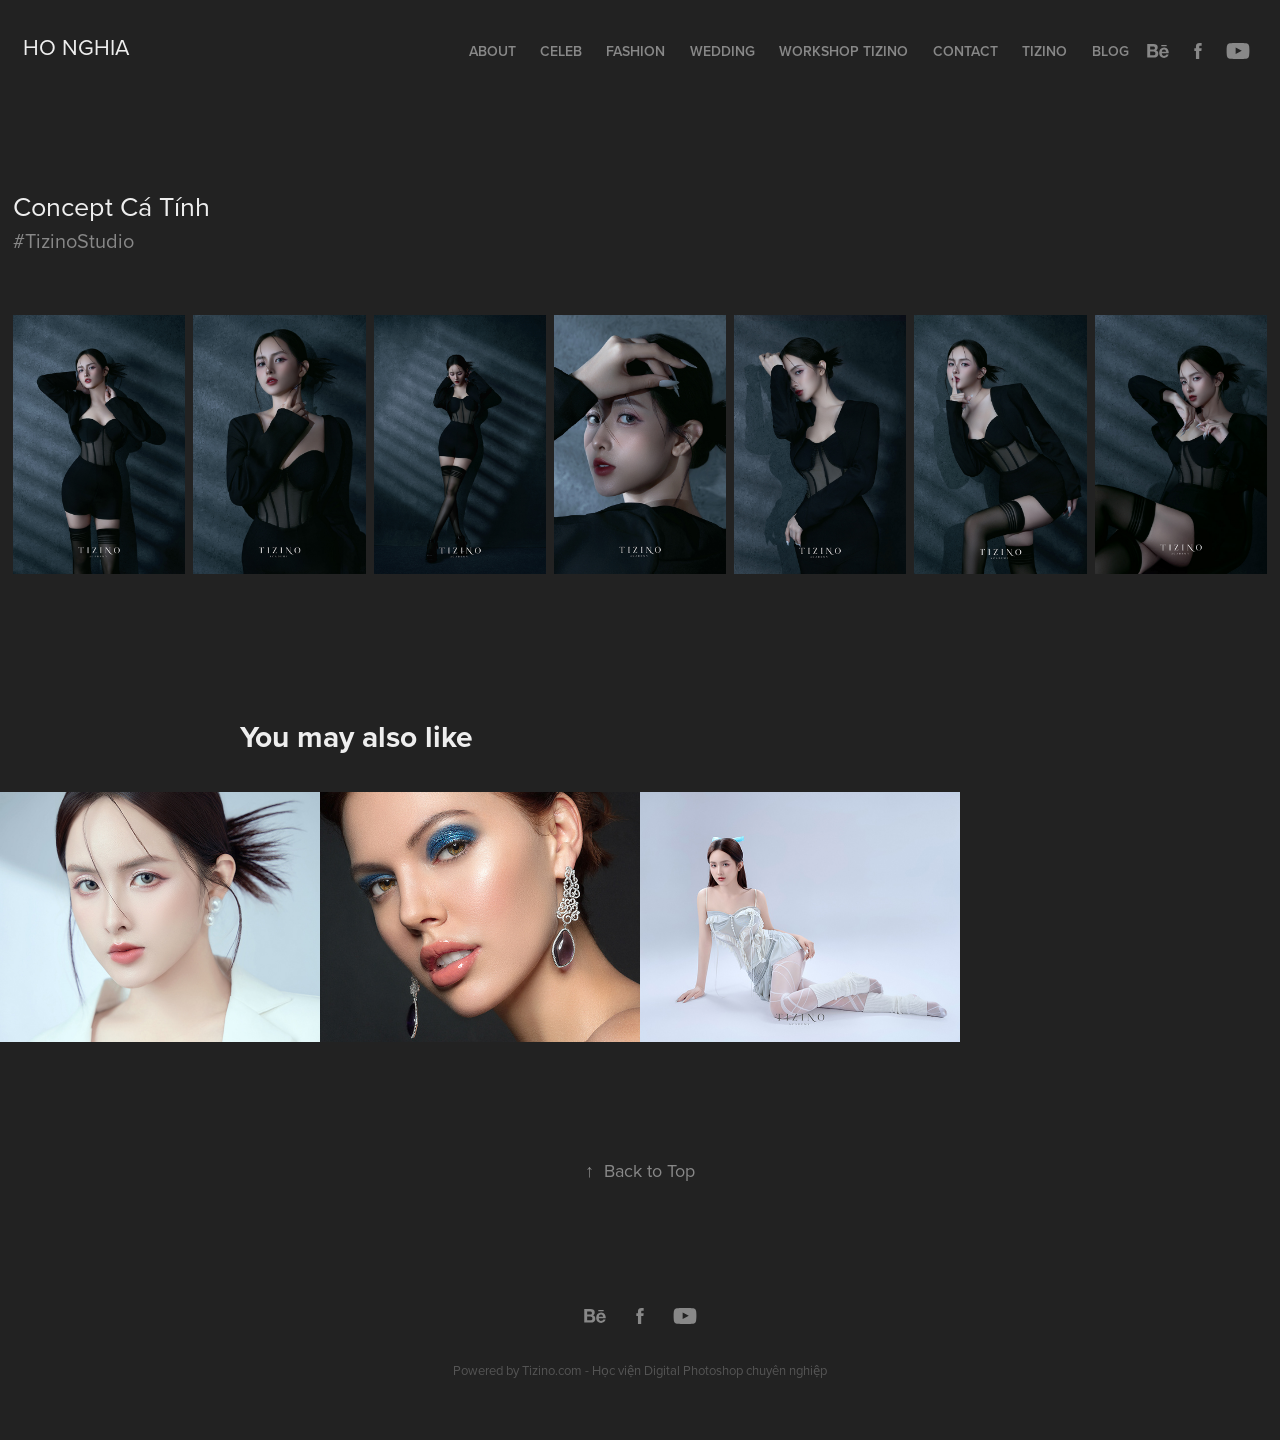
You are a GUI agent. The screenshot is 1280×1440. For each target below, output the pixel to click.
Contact (965, 51)
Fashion (635, 51)
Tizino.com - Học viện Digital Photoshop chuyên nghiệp (674, 1370)
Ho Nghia (76, 46)
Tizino (1044, 51)
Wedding (722, 51)
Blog (1110, 51)
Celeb (561, 51)
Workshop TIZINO (843, 51)
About (492, 51)
